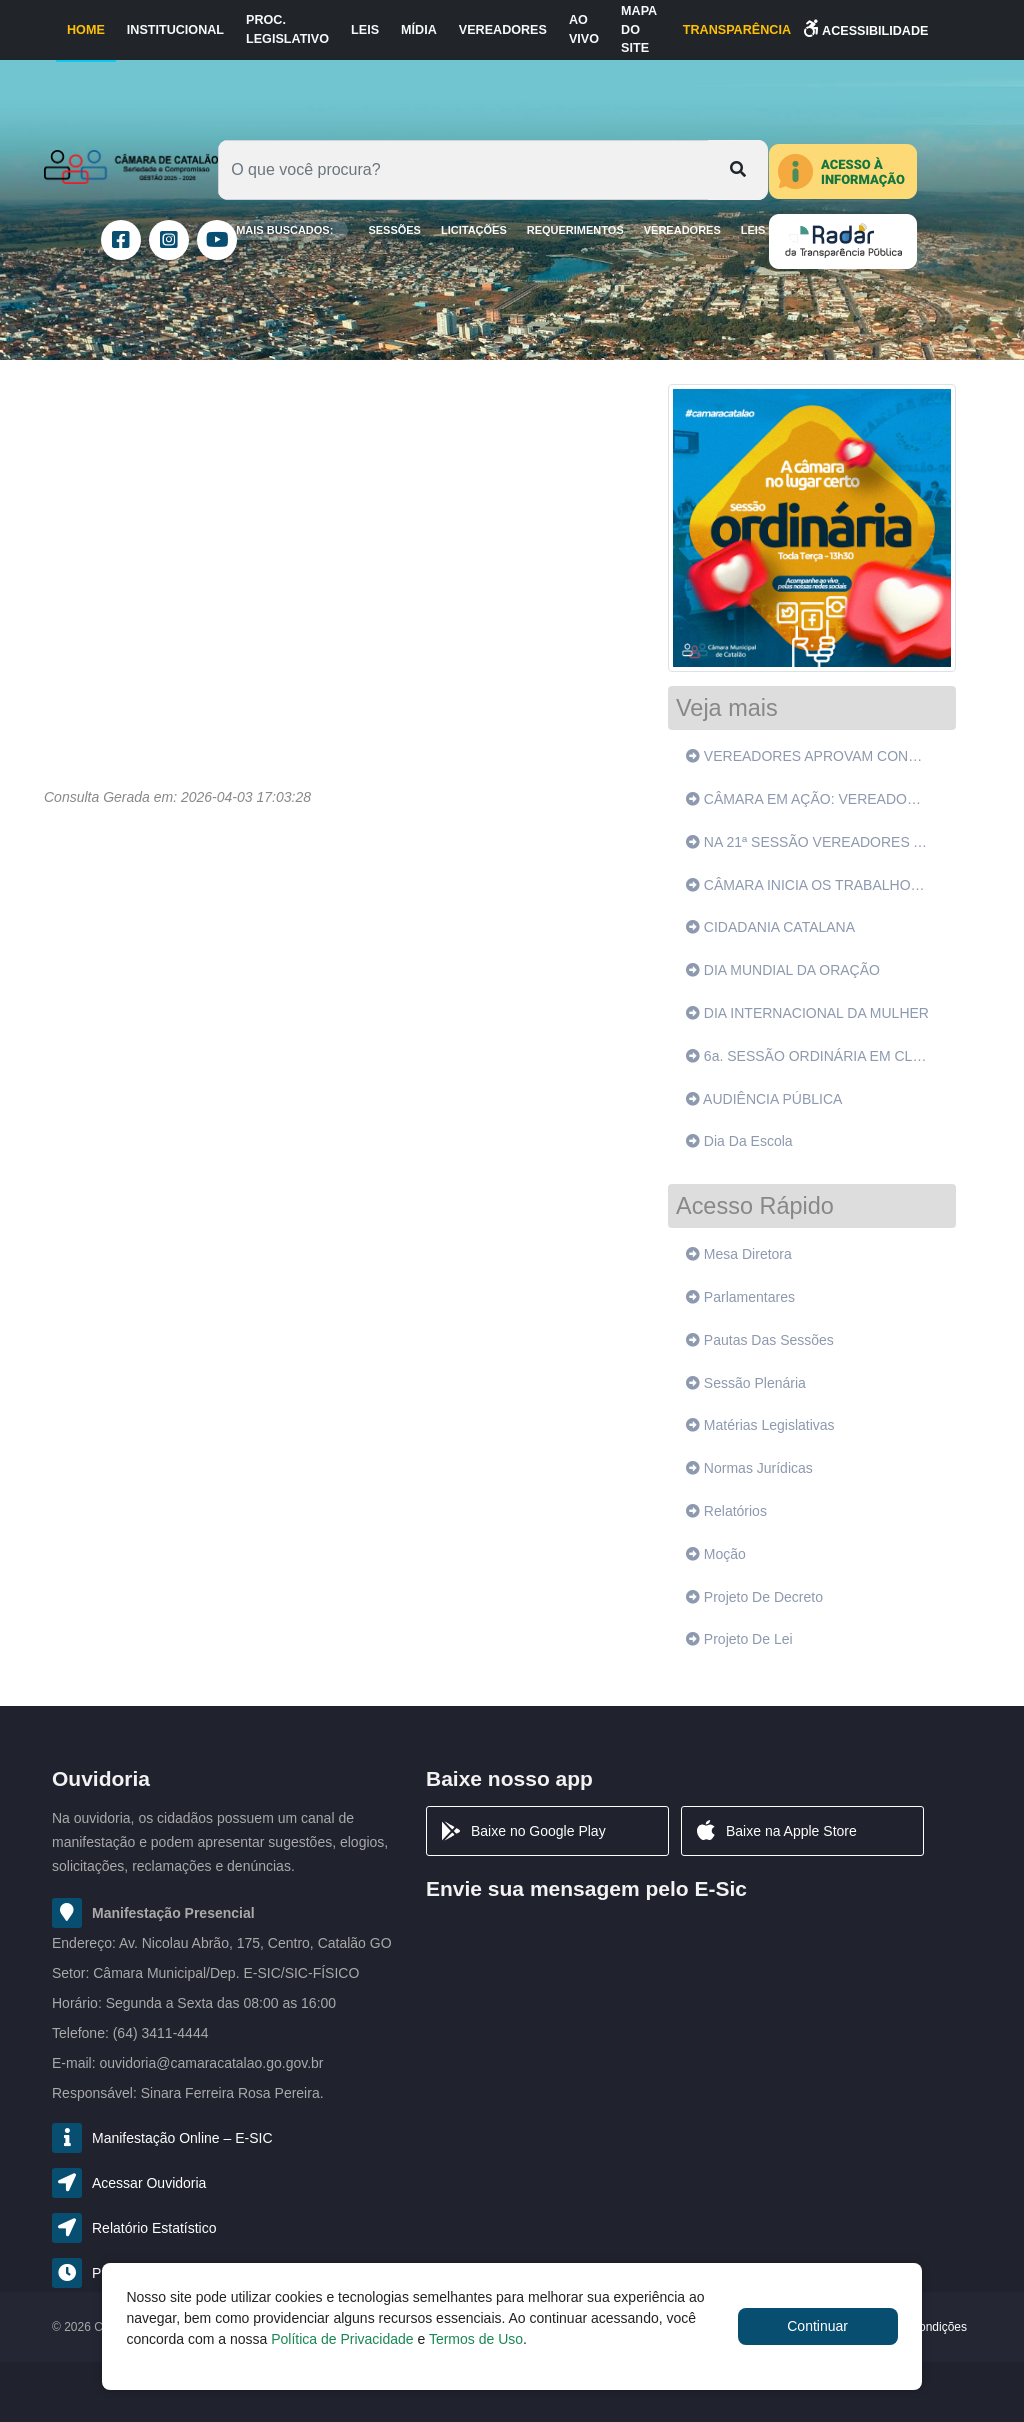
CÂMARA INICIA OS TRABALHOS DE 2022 (810, 885)
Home (86, 30)
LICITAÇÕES (474, 230)
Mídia (419, 30)
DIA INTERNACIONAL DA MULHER (807, 1013)
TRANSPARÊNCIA (737, 30)
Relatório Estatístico (154, 2228)
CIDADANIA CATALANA (770, 927)
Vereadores (503, 30)
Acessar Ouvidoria (149, 2183)
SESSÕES (394, 230)
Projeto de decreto (754, 1597)
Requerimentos (575, 230)
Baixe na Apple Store (775, 1831)
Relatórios (726, 1511)
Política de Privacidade (342, 2339)
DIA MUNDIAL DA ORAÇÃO (783, 970)
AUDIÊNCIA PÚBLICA (764, 1099)
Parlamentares (740, 1297)
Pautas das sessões (760, 1340)
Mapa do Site (639, 30)
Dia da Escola (739, 1141)
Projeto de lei (739, 1639)
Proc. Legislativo (287, 29)
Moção (716, 1554)
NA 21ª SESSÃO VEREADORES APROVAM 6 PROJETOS (810, 842)
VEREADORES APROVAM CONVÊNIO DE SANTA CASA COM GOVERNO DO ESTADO (810, 756)
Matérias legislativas (760, 1425)
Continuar (817, 2326)
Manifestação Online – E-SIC (182, 2138)
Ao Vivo (584, 29)
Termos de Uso (476, 2339)
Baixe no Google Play (522, 1831)
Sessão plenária (746, 1383)
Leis (365, 30)
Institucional (175, 30)
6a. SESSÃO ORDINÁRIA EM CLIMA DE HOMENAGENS (810, 1056)
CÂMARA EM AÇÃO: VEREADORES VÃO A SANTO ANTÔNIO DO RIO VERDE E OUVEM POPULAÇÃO (810, 799)
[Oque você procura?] (463, 170)
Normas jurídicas (749, 1468)
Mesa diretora (739, 1254)
